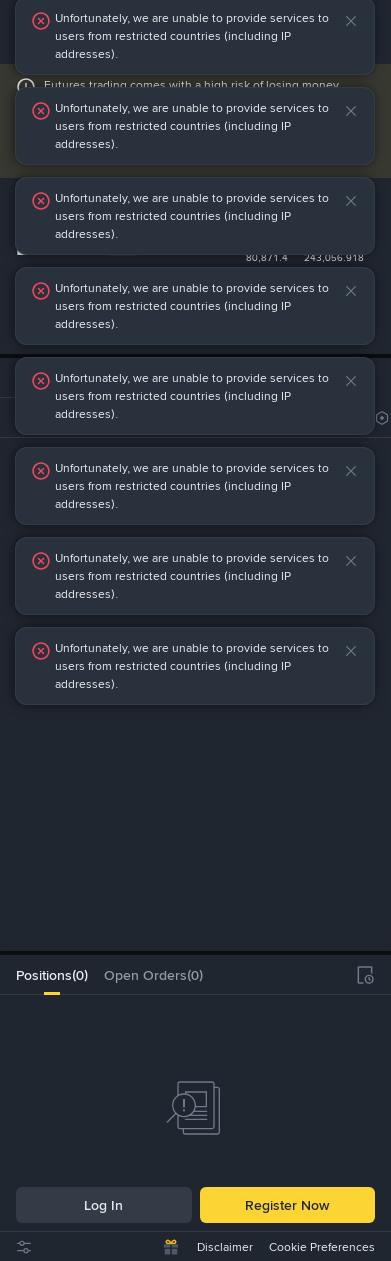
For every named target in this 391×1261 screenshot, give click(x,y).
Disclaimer (225, 1247)
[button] (368, 21)
